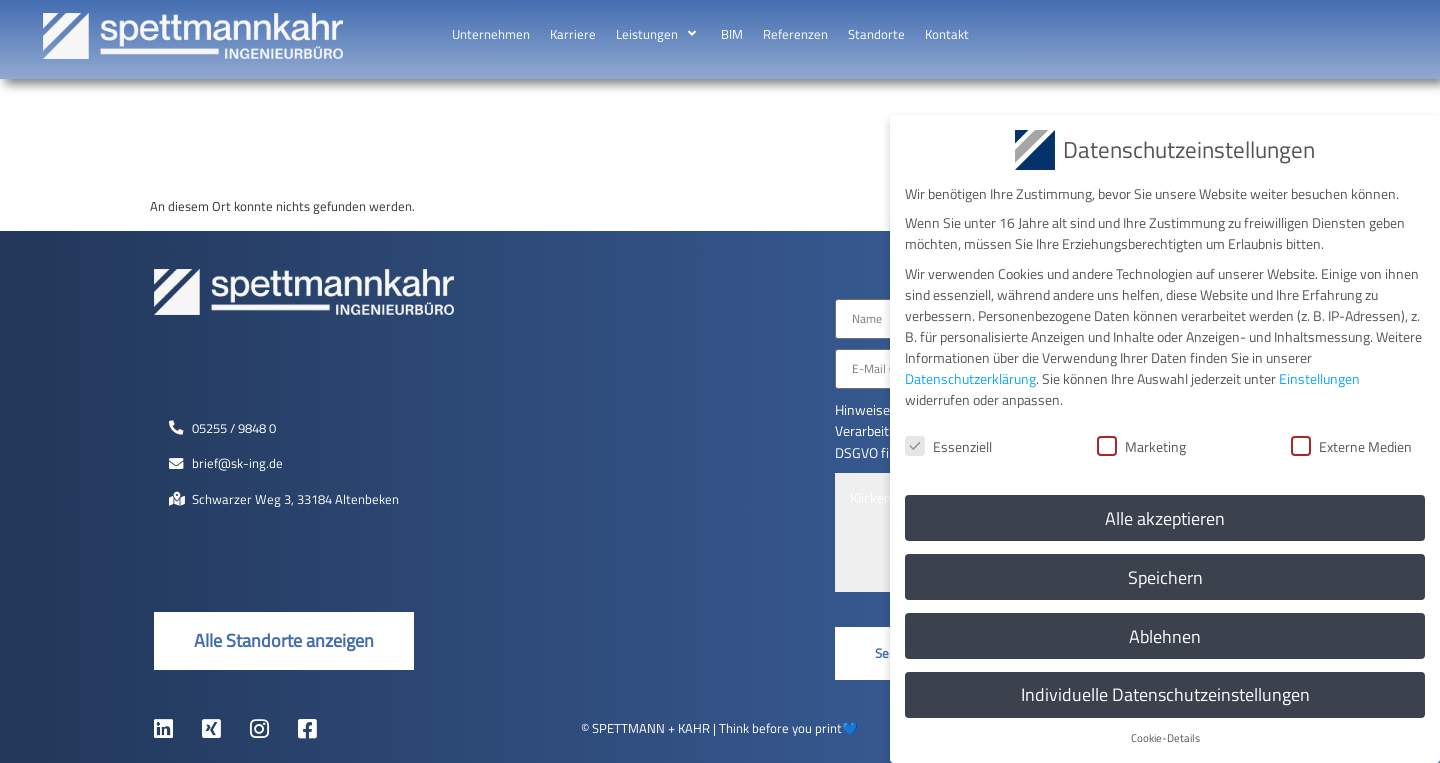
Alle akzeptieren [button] (1165, 514)
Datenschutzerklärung (970, 374)
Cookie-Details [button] (1165, 735)
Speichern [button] (1165, 573)
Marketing (1141, 442)
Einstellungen (1319, 374)
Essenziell (948, 442)
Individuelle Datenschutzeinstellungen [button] (1165, 691)
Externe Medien (1351, 442)
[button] (658, 34)
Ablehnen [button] (1165, 632)
